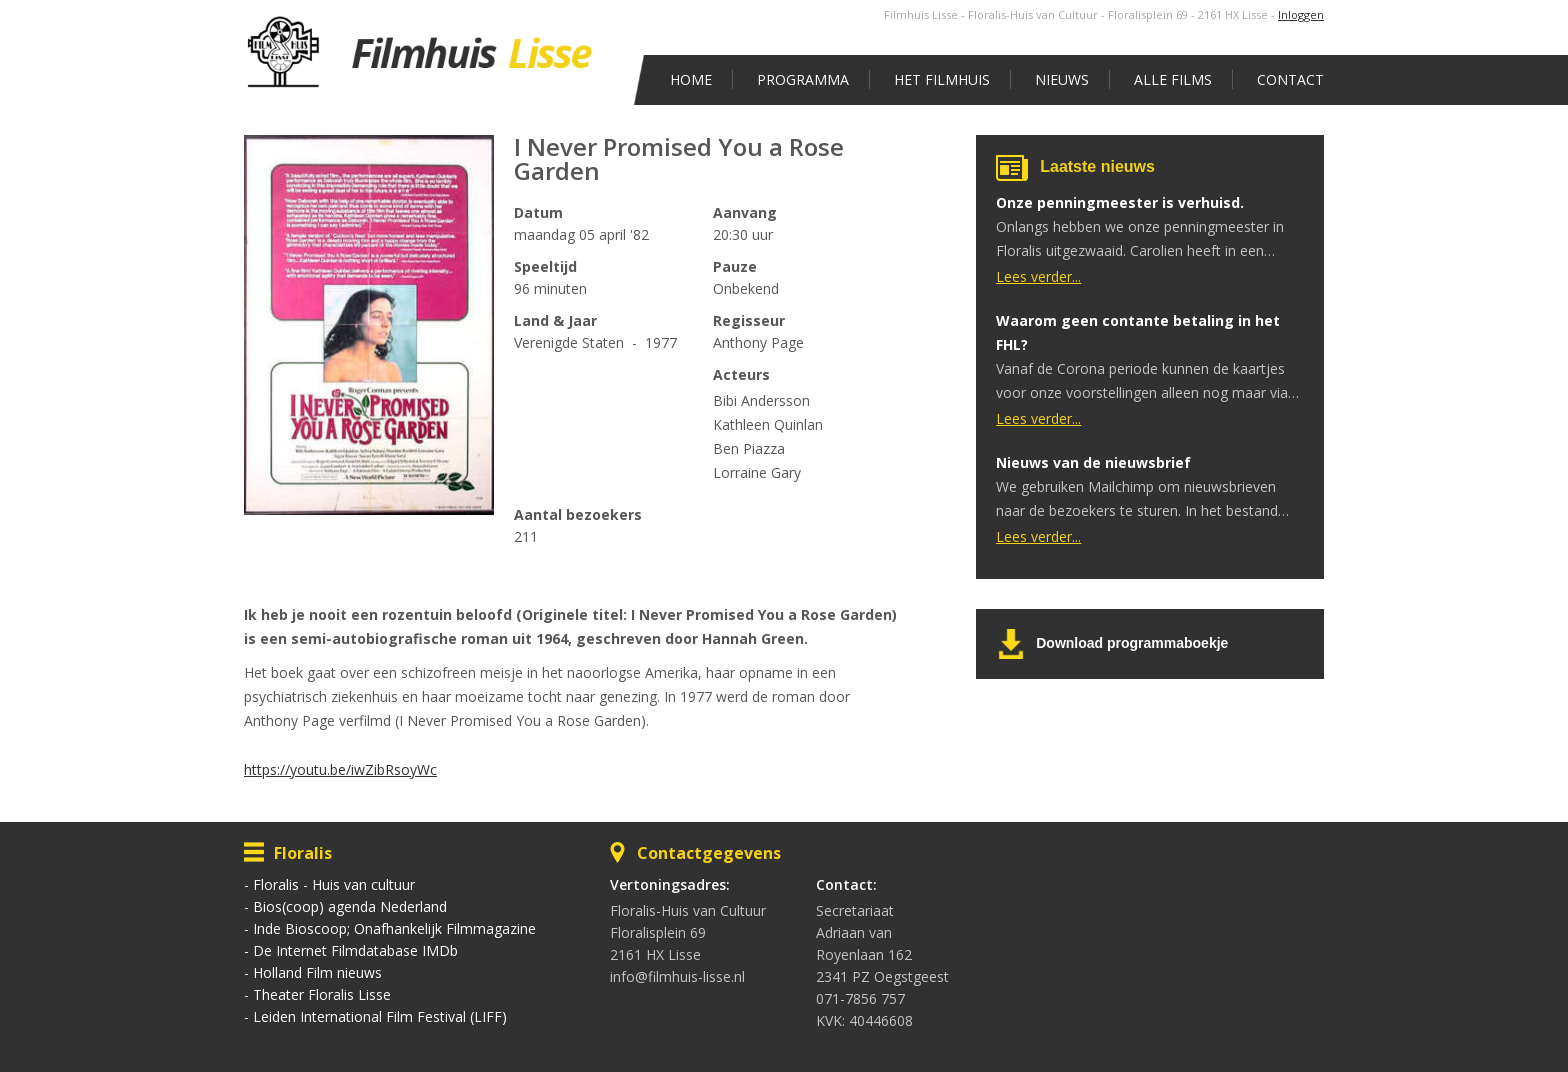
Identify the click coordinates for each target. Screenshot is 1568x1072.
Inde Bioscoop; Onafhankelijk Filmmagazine (394, 928)
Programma (803, 79)
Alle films (1173, 79)
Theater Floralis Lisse (322, 994)
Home (691, 79)
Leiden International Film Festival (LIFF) (380, 1016)
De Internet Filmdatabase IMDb (355, 950)
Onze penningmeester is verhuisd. (1120, 202)
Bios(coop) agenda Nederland (350, 906)
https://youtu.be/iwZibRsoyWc (340, 769)
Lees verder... (1038, 276)
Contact (1290, 79)
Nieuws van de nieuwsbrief (1093, 462)
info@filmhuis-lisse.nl (677, 976)
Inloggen (1301, 14)
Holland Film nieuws (317, 972)
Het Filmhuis (942, 79)
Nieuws (1062, 79)
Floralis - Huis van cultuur (334, 884)
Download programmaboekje (1132, 643)
